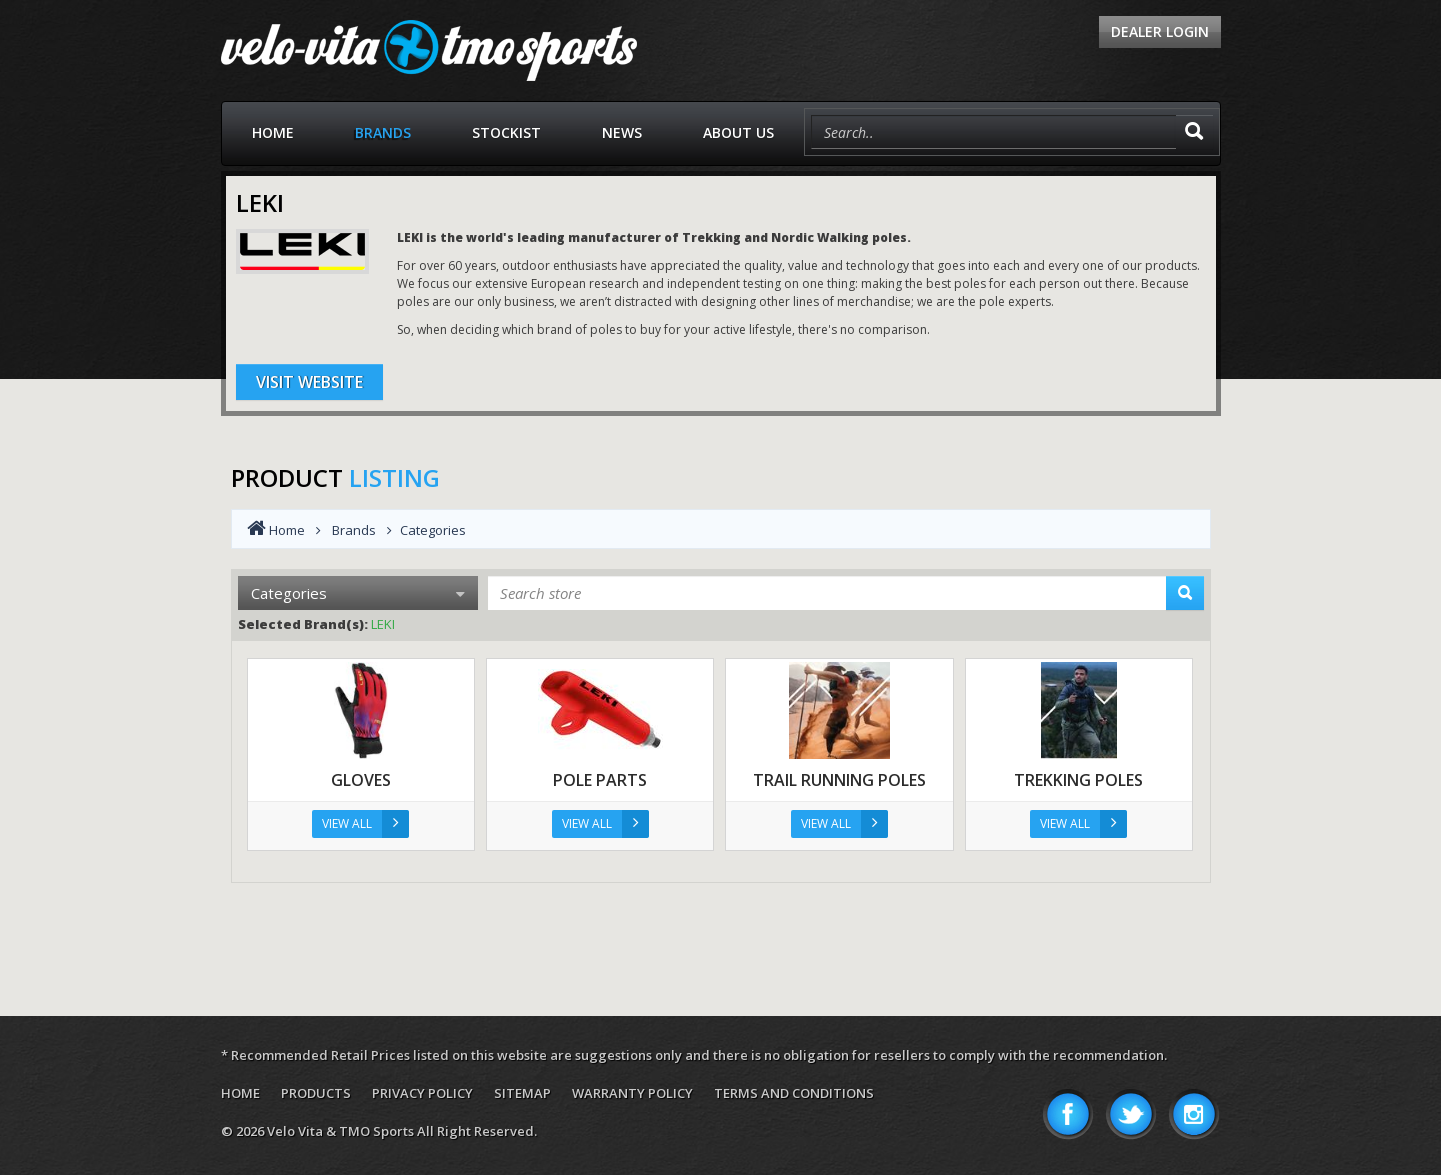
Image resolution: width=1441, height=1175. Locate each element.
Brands (383, 132)
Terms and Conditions (794, 1093)
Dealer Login (1160, 31)
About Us (738, 132)
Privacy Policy (422, 1093)
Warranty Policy (632, 1093)
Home (273, 132)
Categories (358, 593)
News (622, 132)
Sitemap (522, 1093)
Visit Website (309, 382)
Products (316, 1093)
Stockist (506, 132)
